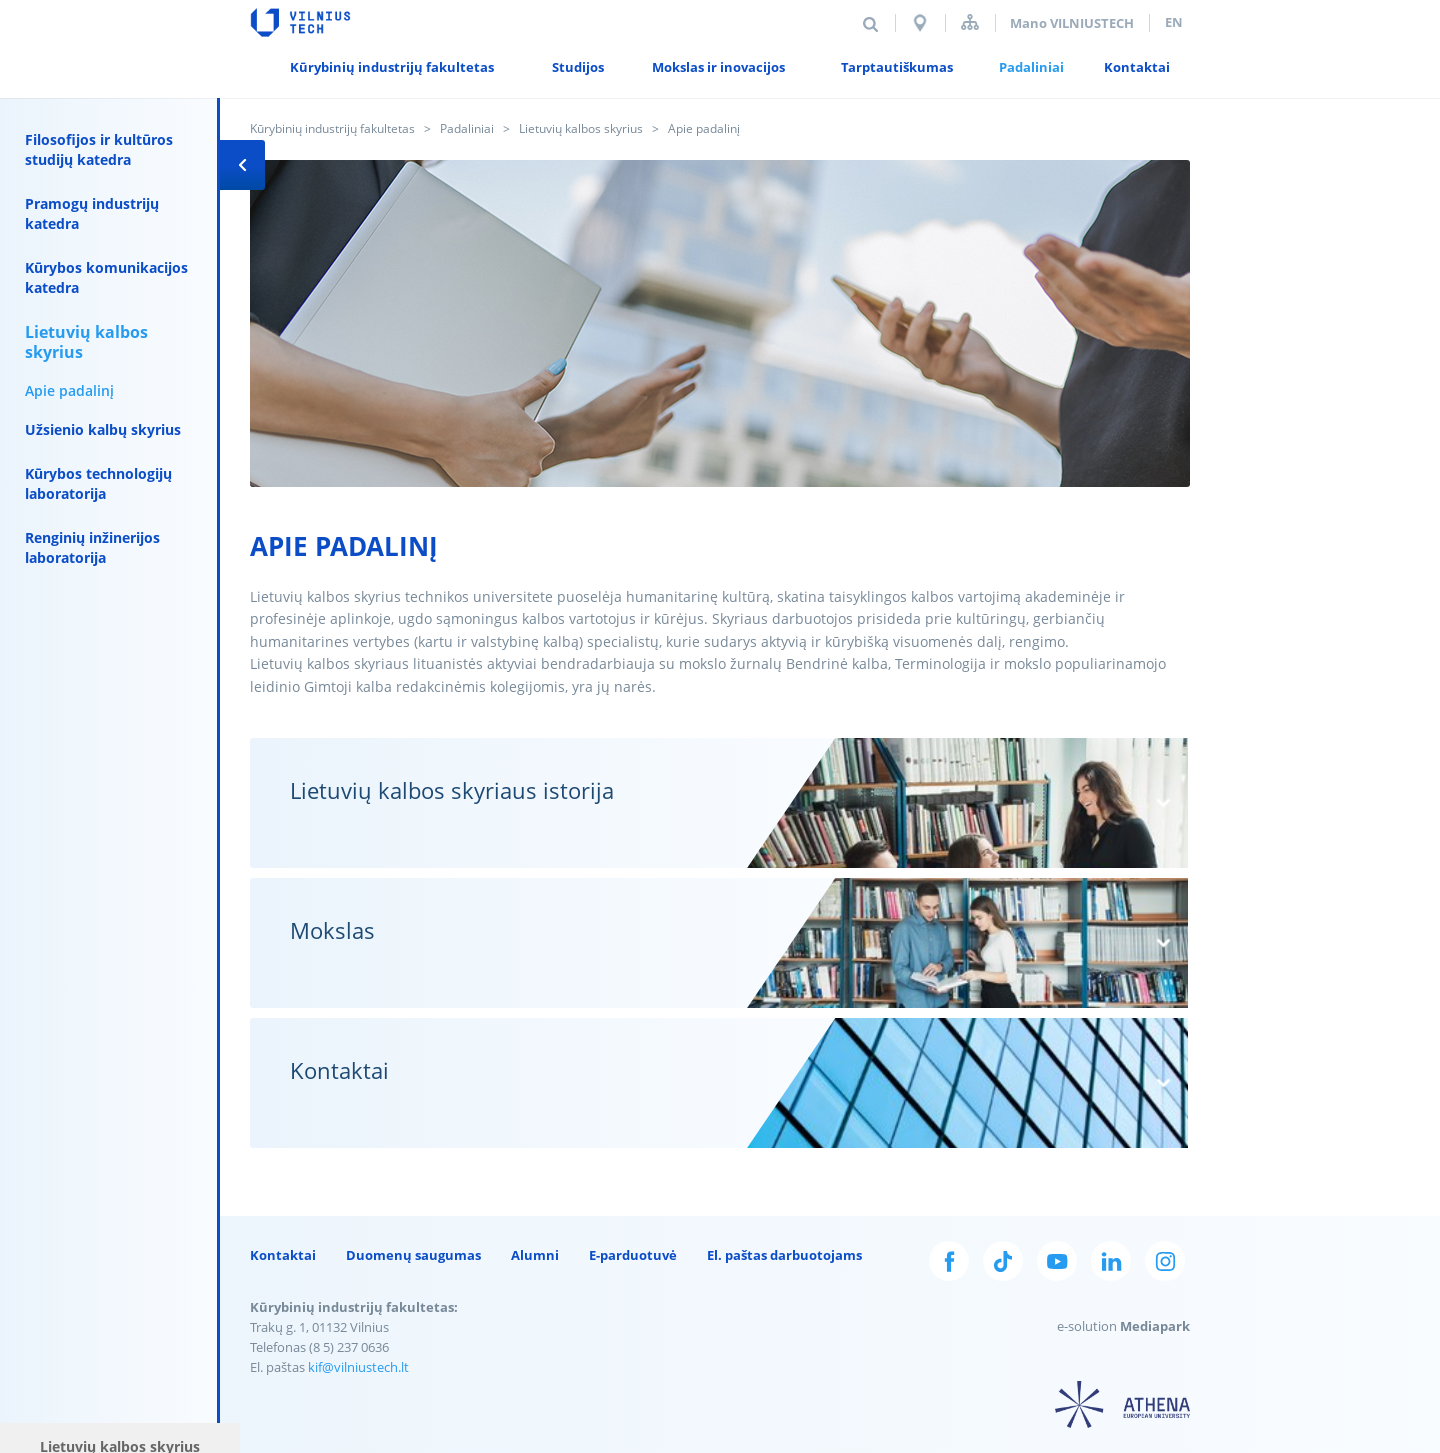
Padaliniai (467, 128)
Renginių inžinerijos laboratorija (92, 547)
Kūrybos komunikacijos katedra (106, 277)
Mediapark (1155, 1326)
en (1174, 22)
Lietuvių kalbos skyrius (581, 128)
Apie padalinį (69, 390)
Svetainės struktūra (970, 22)
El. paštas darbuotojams (784, 1255)
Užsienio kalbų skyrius (103, 429)
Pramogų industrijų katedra (92, 213)
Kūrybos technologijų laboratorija (98, 483)
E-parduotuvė (633, 1255)
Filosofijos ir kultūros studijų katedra (99, 149)
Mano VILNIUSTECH (1072, 23)
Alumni (535, 1255)
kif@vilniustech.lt (358, 1367)
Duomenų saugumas (413, 1255)
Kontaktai (283, 1255)
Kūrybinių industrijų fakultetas (332, 128)
